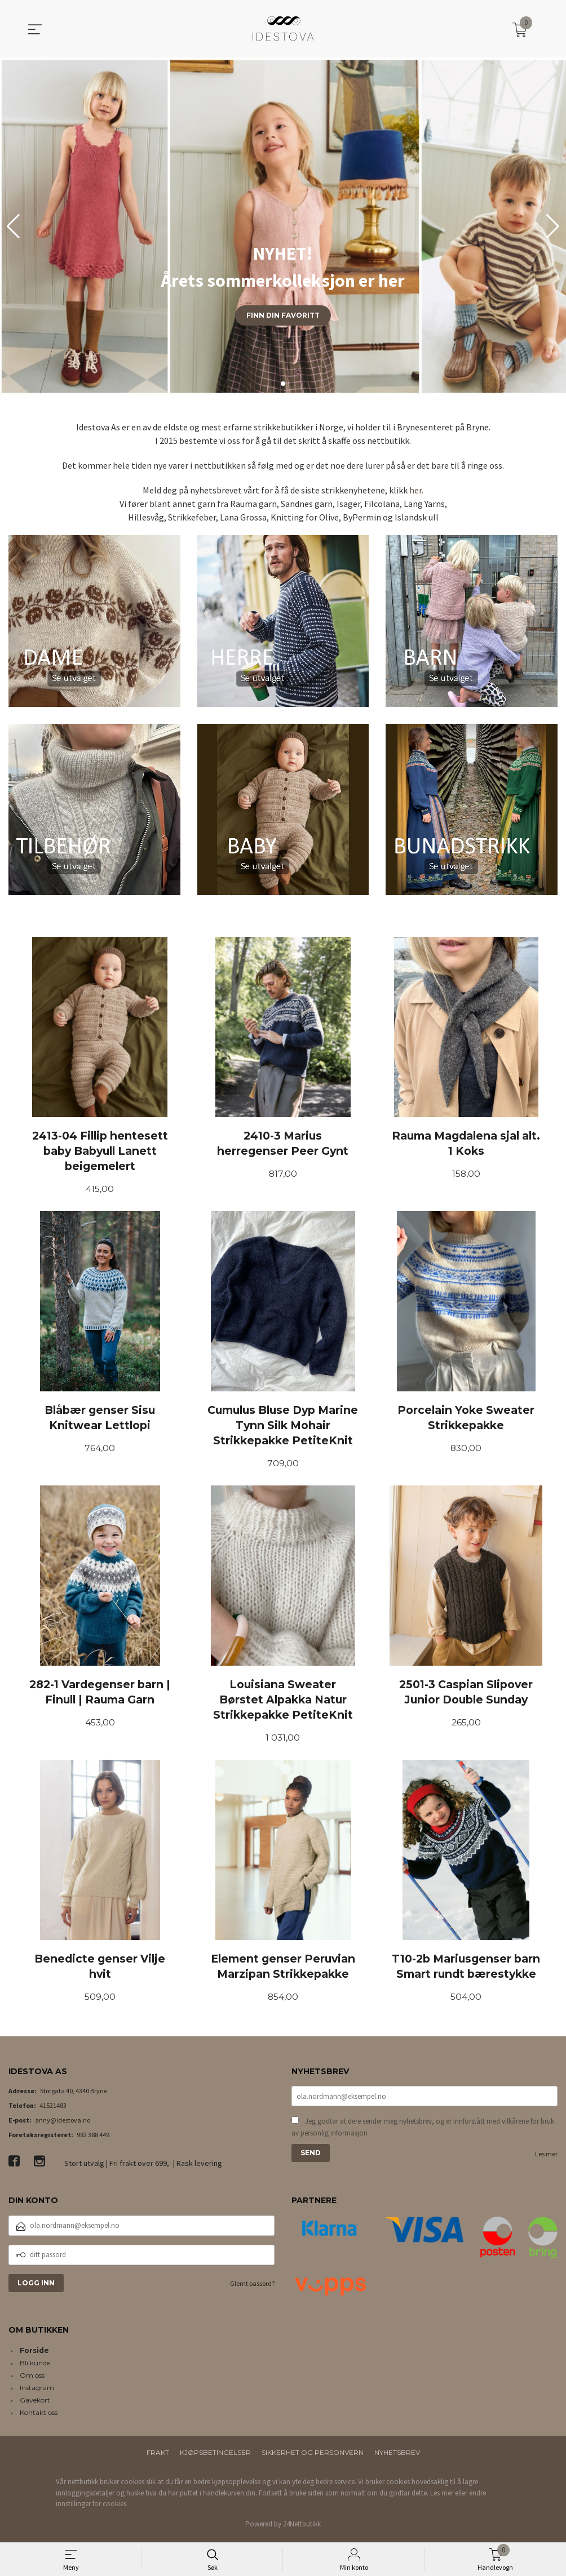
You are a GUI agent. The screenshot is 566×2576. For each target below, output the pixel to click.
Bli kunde (35, 2367)
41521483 (53, 2109)
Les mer (546, 2159)
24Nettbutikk (302, 2527)
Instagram (37, 2391)
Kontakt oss (39, 2416)
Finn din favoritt (283, 315)
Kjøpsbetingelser (215, 2456)
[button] (552, 226)
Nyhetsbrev (397, 2456)
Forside (34, 2354)
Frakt (158, 2456)
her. (416, 490)
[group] (283, 226)
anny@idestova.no (62, 2124)
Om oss (32, 2379)
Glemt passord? (252, 2287)
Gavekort (35, 2404)
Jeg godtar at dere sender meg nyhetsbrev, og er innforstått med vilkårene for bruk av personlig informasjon (422, 2132)
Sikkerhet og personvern (313, 2456)
